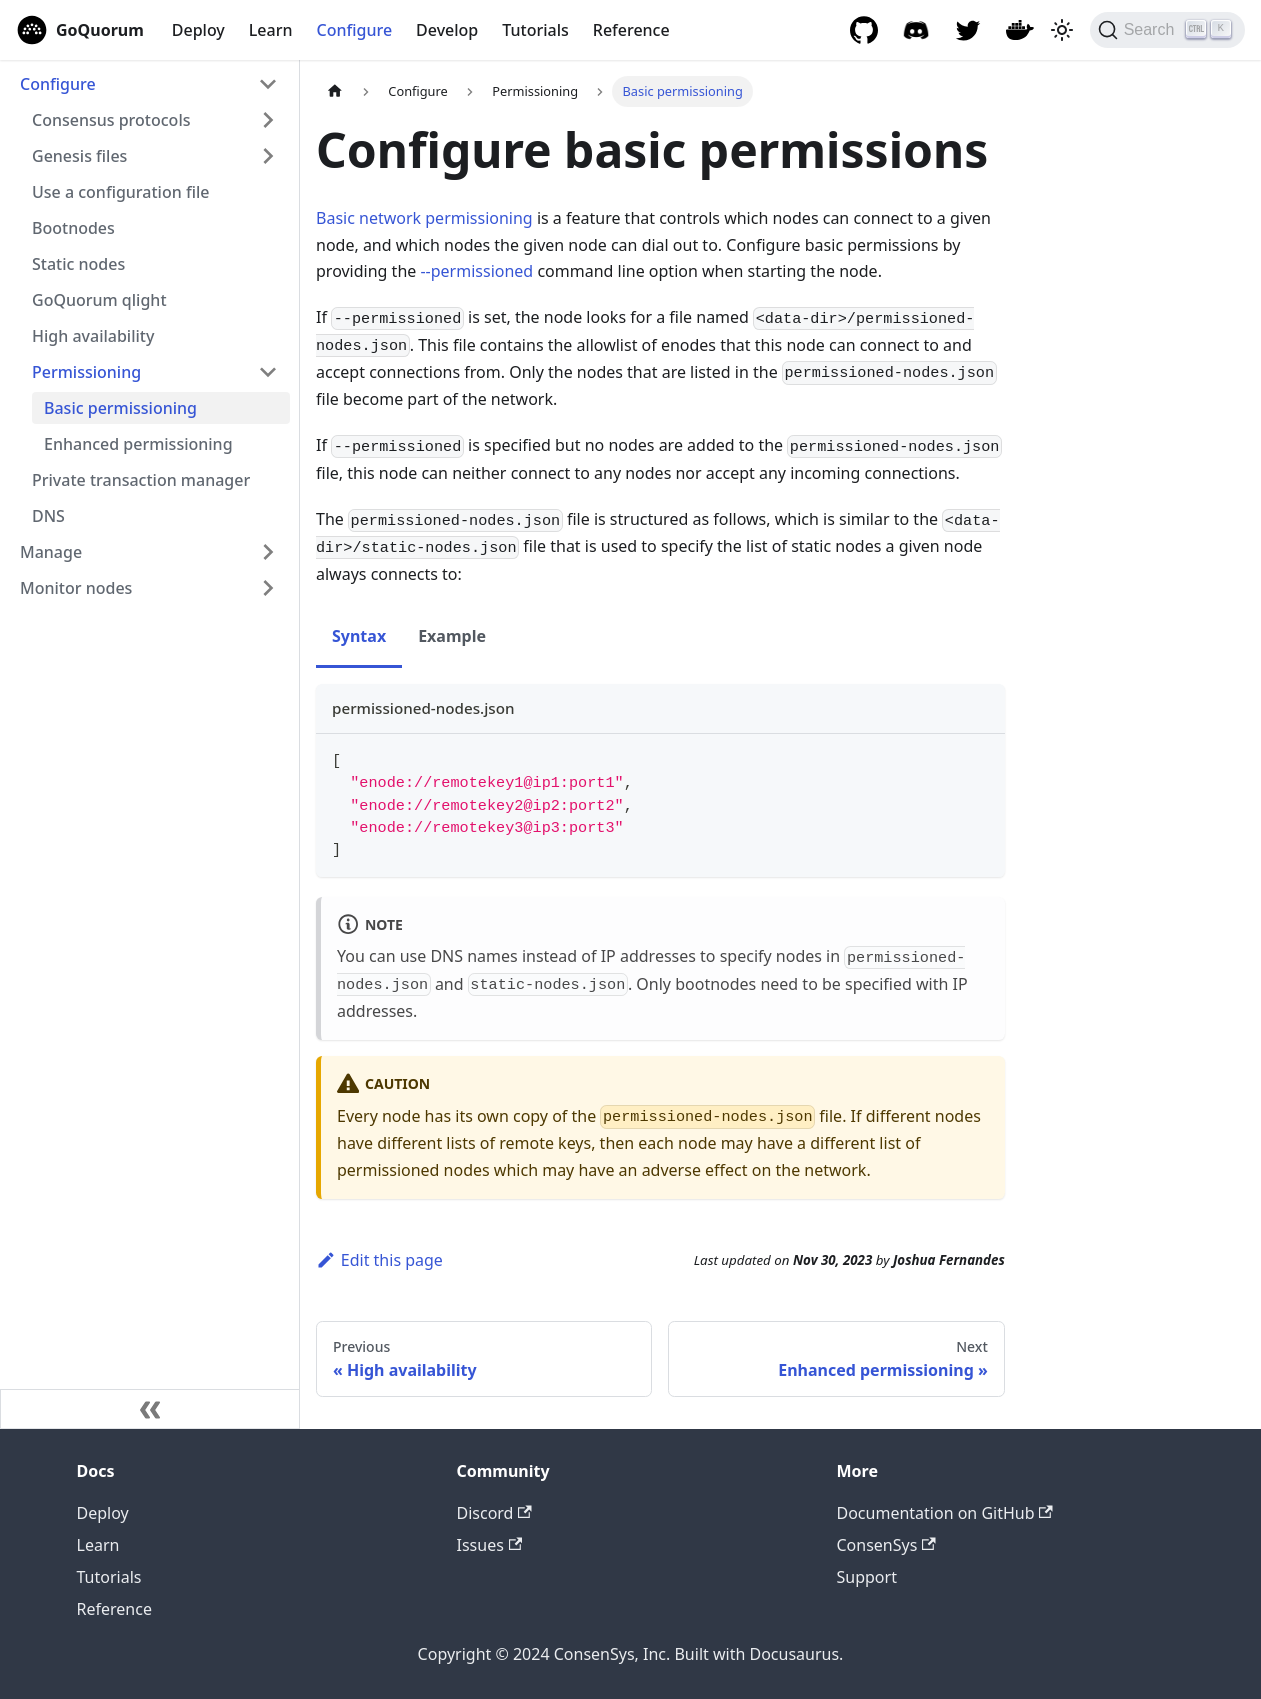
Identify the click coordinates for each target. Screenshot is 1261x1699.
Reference (631, 30)
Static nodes (78, 264)
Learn (271, 30)
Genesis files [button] (79, 156)
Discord (494, 1513)
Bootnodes (73, 228)
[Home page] (335, 91)
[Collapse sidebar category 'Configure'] (268, 84)
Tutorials (535, 30)
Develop (447, 30)
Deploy (198, 30)
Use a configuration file (120, 192)
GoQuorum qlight (99, 300)
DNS (48, 516)
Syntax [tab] (359, 636)
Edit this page (379, 1260)
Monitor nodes (76, 588)
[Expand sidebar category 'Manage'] (268, 552)
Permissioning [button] (86, 372)
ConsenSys (886, 1545)
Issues (490, 1545)
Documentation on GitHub (945, 1513)
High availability (93, 336)
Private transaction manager (141, 480)
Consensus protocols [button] (111, 120)
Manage (51, 552)
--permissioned (476, 271)
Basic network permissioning (424, 218)
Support (867, 1577)
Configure (355, 30)
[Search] (1167, 30)
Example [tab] (452, 636)
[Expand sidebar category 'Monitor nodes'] (268, 588)
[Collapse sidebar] (150, 1409)
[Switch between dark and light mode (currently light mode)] (1062, 30)
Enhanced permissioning (138, 444)
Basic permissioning (120, 408)
